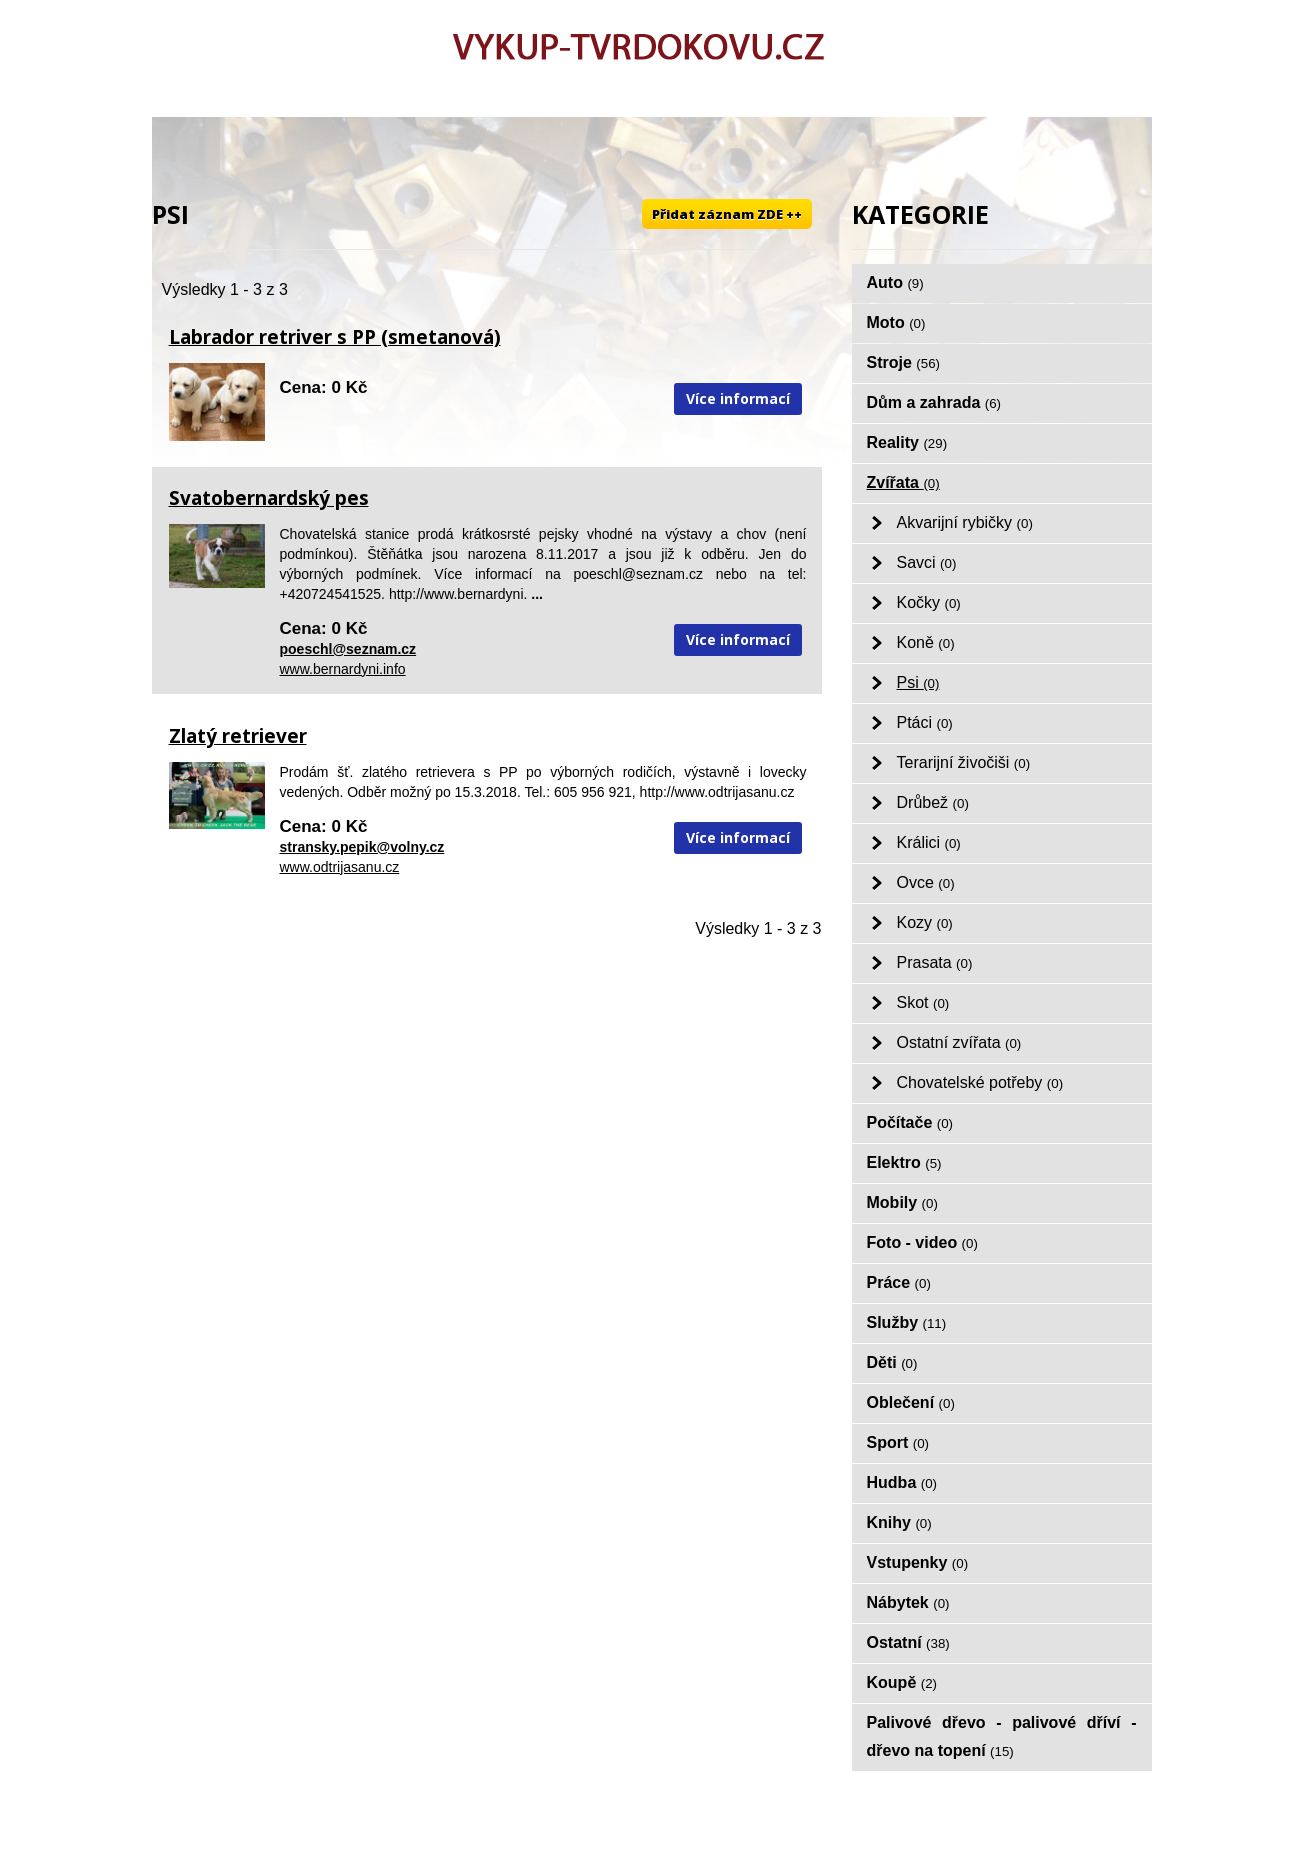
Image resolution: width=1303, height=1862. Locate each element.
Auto (895, 282)
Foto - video (922, 1242)
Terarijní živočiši (964, 762)
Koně (926, 642)
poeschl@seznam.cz (348, 649)
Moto (896, 322)
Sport (898, 1442)
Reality (907, 442)
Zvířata (903, 482)
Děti (892, 1362)
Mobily (902, 1202)
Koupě (902, 1682)
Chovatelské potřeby (980, 1082)
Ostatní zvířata (959, 1042)
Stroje (904, 362)
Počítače (910, 1122)
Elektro (904, 1162)
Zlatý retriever (238, 736)
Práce (899, 1282)
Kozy (925, 922)
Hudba (902, 1482)
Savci (927, 562)
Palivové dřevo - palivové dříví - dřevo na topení (1002, 1736)
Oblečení (911, 1402)
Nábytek (908, 1602)
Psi (918, 682)
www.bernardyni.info (343, 669)
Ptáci (925, 722)
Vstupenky (918, 1562)
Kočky (929, 602)
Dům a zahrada (934, 402)
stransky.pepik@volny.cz (362, 847)
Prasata (935, 962)
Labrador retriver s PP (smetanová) (335, 337)
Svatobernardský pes (269, 498)
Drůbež (933, 802)
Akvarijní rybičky (965, 522)
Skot (923, 1002)
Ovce (926, 882)
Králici (929, 842)
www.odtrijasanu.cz (340, 867)
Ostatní (908, 1642)
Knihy (899, 1522)
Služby (907, 1322)
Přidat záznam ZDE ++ (727, 214)
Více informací (738, 398)
